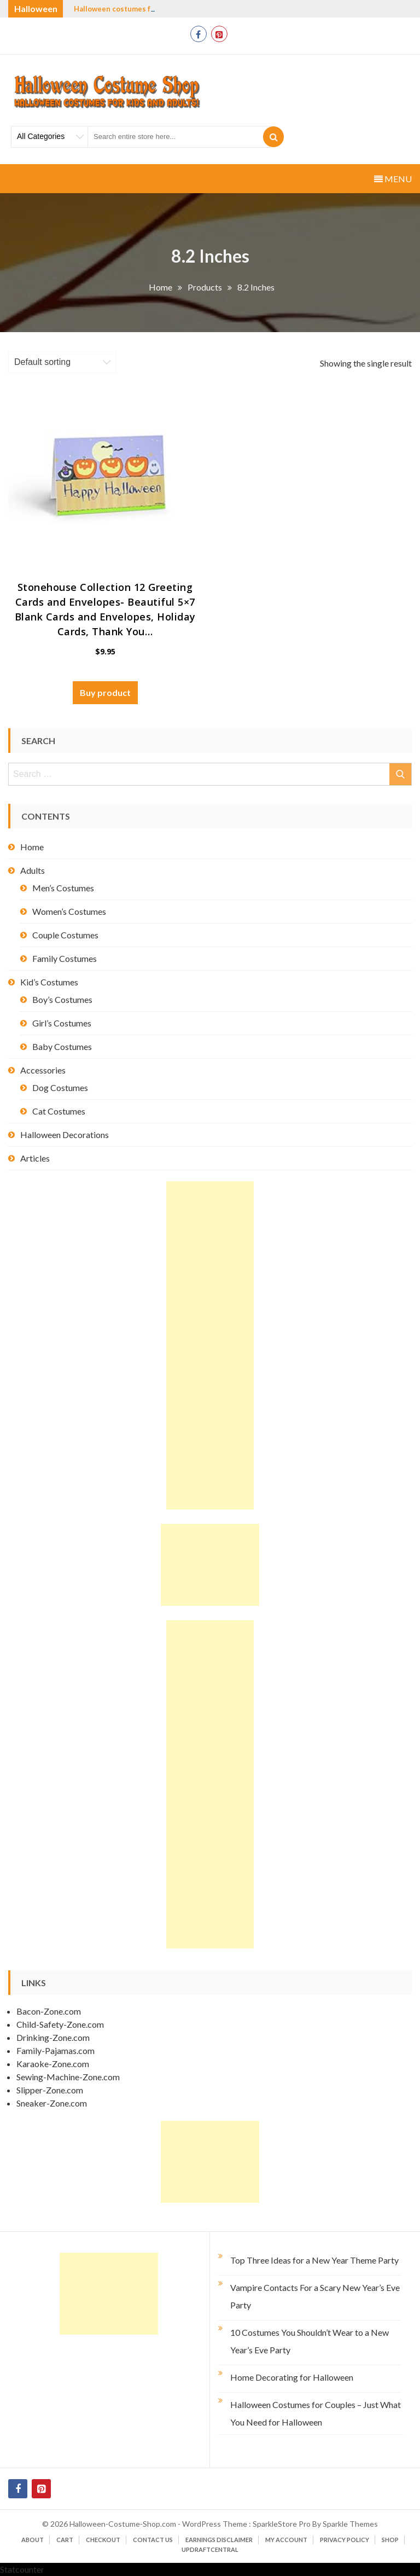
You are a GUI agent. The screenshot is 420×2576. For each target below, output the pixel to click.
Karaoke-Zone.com (52, 2063)
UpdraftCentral (210, 2549)
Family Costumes (64, 958)
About (32, 2539)
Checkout (103, 2539)
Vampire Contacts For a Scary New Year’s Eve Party (315, 2296)
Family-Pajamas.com (55, 2050)
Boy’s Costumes (62, 999)
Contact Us (153, 2539)
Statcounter (22, 2569)
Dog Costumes (60, 1087)
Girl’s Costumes (61, 1023)
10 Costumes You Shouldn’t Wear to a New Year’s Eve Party (309, 2341)
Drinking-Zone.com (53, 2037)
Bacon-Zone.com (48, 2011)
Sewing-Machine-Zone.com (68, 2077)
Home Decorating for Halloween (291, 2377)
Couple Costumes (65, 935)
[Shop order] (62, 362)
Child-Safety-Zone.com (60, 2024)
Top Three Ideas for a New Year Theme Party (314, 2260)
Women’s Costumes (69, 911)
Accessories (43, 1070)
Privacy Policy (344, 2539)
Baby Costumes (62, 1046)
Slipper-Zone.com (49, 2090)
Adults (32, 870)
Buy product (105, 692)
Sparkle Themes (350, 2523)
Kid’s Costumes (49, 982)
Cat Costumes (58, 1111)
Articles (35, 1158)
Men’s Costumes (63, 888)
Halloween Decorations (64, 1134)
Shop (390, 2539)
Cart (64, 2539)
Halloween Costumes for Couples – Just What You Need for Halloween (315, 2413)
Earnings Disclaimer (219, 2539)
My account (286, 2539)
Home (32, 847)
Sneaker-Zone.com (51, 2103)
